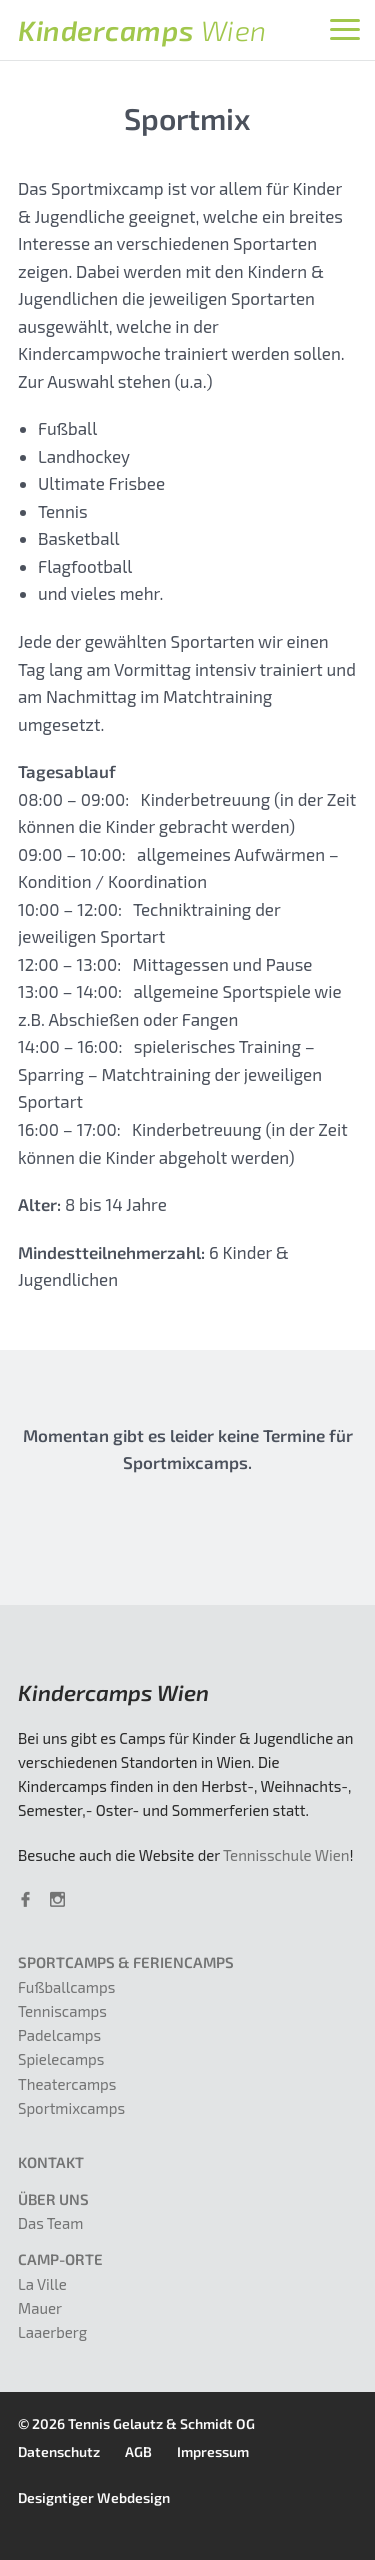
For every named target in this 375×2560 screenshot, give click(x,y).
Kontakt (51, 2162)
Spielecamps (61, 2059)
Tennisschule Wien (286, 1855)
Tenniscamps (62, 2011)
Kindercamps (142, 30)
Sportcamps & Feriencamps (126, 1962)
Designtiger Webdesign (94, 2497)
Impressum (213, 2451)
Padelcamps (59, 2035)
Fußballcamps (66, 1987)
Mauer (40, 2308)
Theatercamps (67, 2084)
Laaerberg (52, 2332)
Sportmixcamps (71, 2108)
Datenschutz (59, 2451)
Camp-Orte (60, 2259)
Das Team (50, 2223)
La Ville (42, 2284)
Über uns (53, 2199)
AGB (138, 2451)
